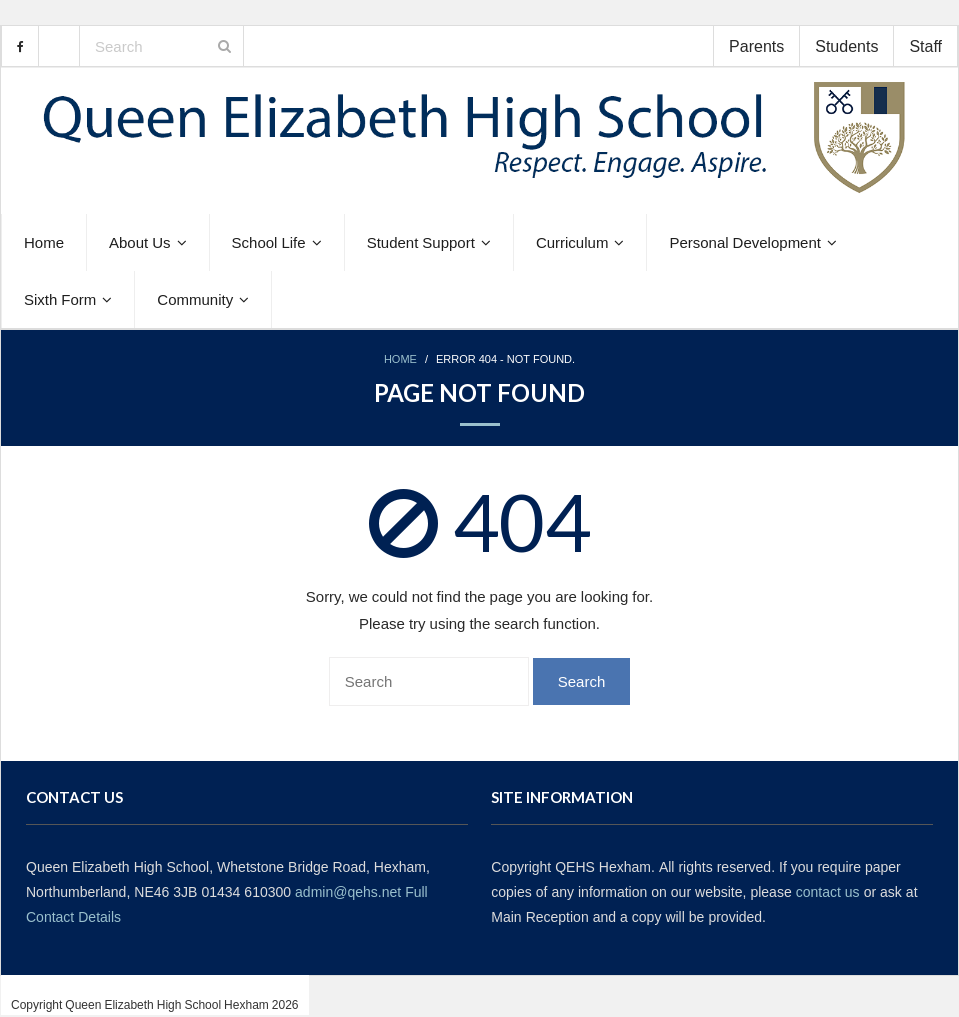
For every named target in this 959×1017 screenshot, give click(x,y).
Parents (756, 46)
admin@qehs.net (348, 892)
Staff (925, 46)
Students (846, 46)
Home (400, 359)
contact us (828, 892)
